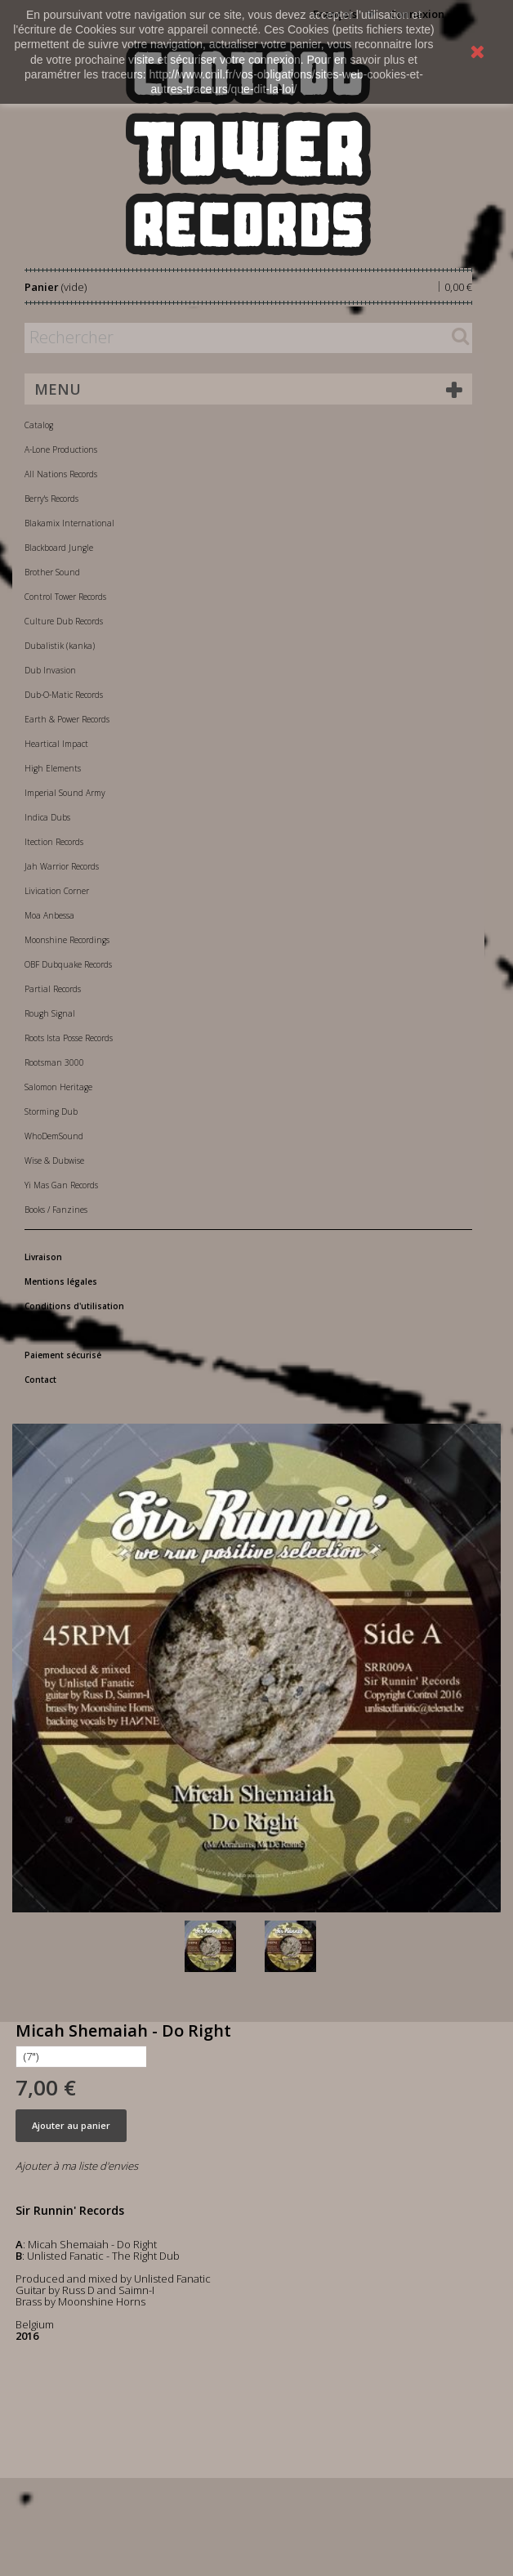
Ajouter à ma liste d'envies (77, 2165)
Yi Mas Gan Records (61, 1185)
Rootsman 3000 (54, 1062)
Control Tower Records (65, 596)
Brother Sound (52, 572)
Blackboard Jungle (59, 547)
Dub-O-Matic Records (64, 694)
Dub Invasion (50, 670)
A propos (44, 1330)
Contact (40, 1379)
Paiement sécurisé (63, 1355)
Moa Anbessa (49, 915)
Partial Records (53, 989)
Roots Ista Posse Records (69, 1038)
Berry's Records (51, 498)
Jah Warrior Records (62, 866)
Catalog (39, 425)
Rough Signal (50, 1013)
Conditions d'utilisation (74, 1306)
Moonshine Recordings (67, 940)
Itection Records (54, 841)
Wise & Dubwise (54, 1160)
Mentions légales (61, 1281)
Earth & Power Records (67, 719)
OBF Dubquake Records (68, 964)
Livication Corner (57, 891)
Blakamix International (69, 523)
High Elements (53, 768)
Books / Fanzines (56, 1209)
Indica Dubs (47, 817)
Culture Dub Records (64, 621)
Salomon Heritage (58, 1087)
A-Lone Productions (61, 449)
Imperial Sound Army (65, 792)
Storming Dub (51, 1111)
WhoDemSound (54, 1136)
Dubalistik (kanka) (60, 645)
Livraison (43, 1257)
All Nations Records (61, 474)
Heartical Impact (56, 743)
